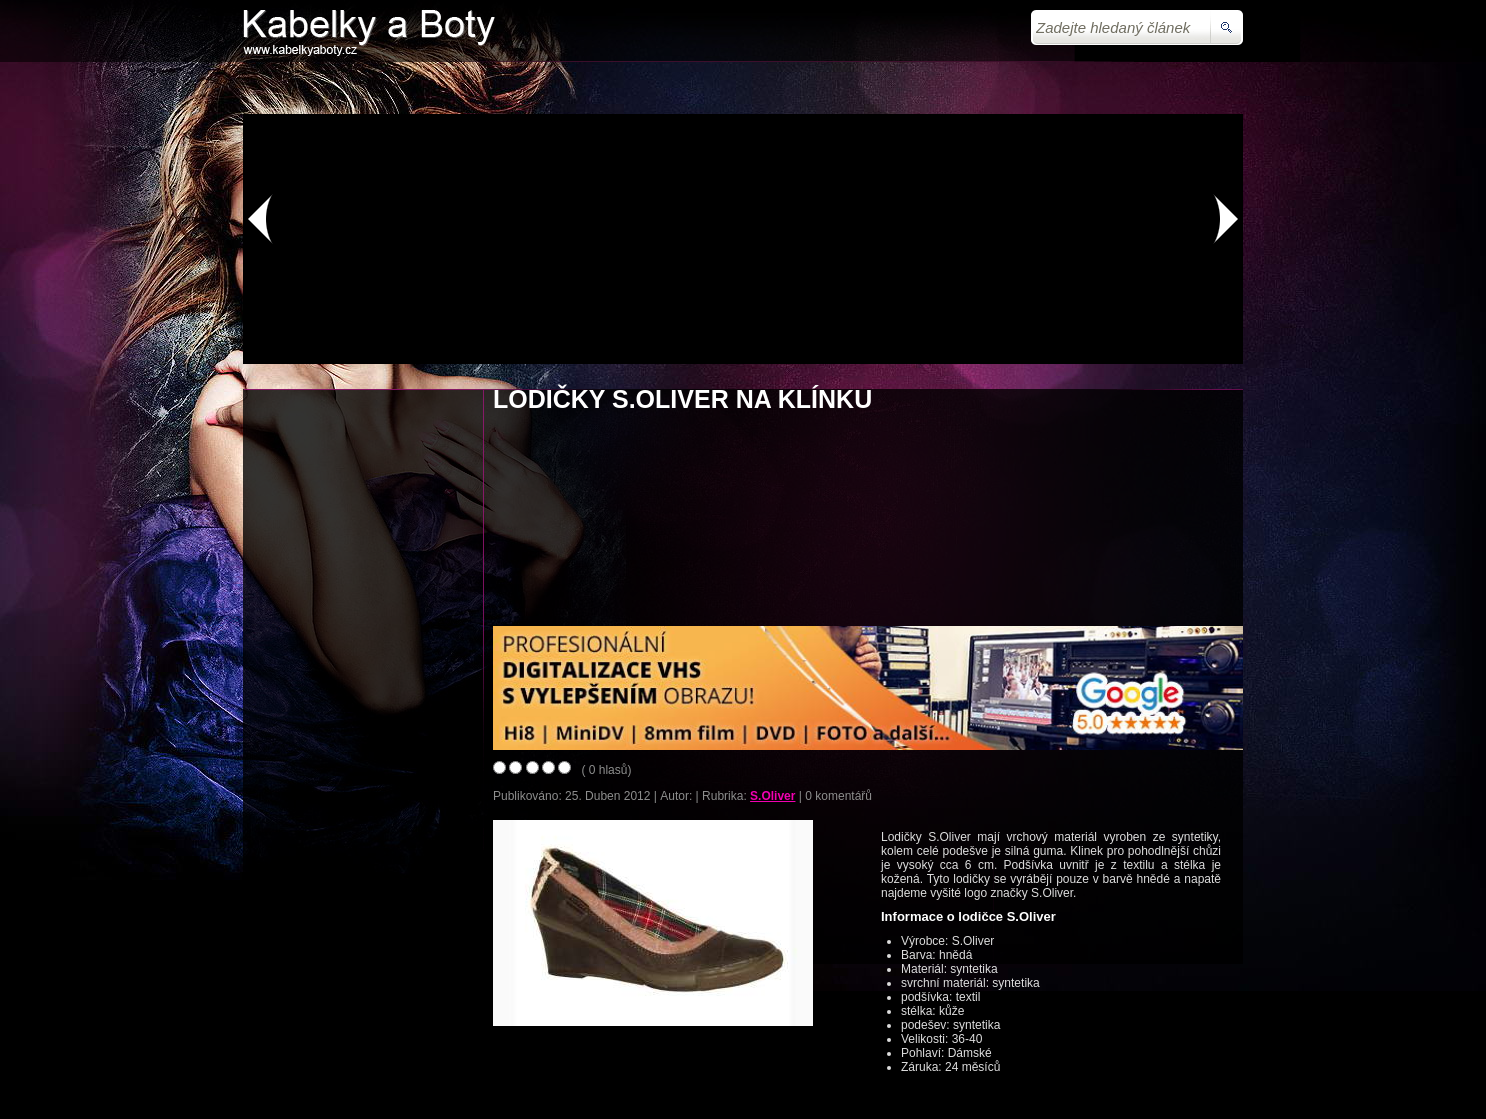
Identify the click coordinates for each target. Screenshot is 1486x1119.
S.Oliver (772, 796)
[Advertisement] (743, 85)
